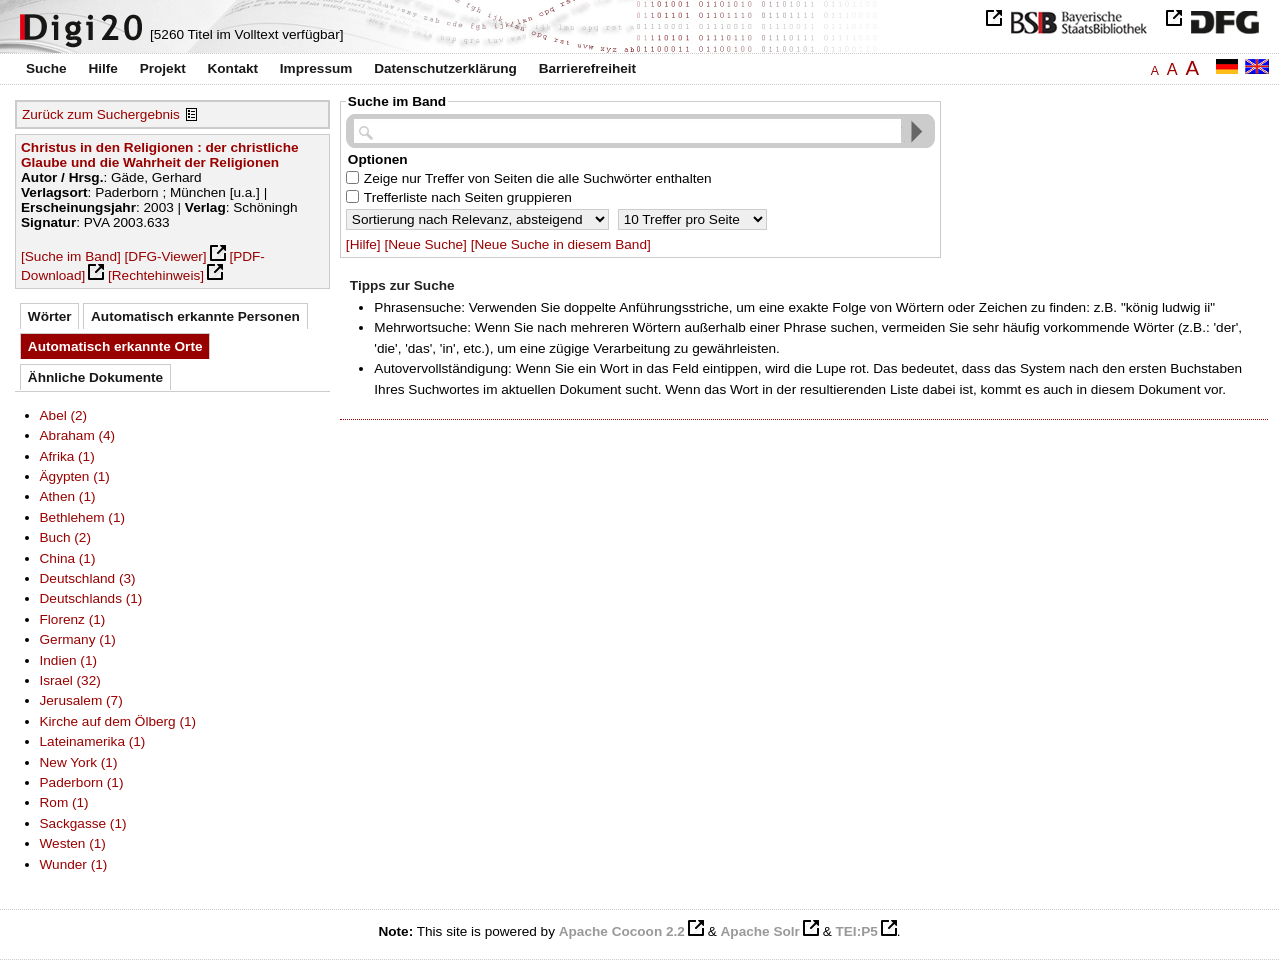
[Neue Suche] (425, 244)
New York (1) (79, 762)
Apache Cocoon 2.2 (622, 931)
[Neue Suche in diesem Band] (561, 244)
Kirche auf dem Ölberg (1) (118, 721)
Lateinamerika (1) (93, 741)
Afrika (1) (67, 456)
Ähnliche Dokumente (95, 377)
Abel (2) (64, 415)
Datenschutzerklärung (445, 68)
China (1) (68, 558)
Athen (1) (68, 496)
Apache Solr (760, 931)
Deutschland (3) (88, 578)
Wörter (50, 316)
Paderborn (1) (82, 782)
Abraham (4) (78, 435)
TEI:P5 (856, 931)
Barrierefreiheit (587, 68)
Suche (46, 68)
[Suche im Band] (71, 256)
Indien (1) (69, 660)
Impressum (316, 68)
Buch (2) (65, 537)
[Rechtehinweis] (156, 275)
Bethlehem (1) (82, 517)
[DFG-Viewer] (166, 256)
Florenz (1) (73, 619)
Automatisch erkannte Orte (115, 346)
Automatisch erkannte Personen (195, 316)
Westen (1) (73, 843)
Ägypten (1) (75, 476)
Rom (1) (64, 802)
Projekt (163, 68)
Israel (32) (70, 680)
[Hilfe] (363, 244)
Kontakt (232, 68)
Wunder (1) (74, 864)
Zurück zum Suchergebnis (101, 114)
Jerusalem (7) (81, 700)
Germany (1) (78, 639)
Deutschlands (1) (91, 598)
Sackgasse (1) (83, 823)
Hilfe (102, 68)
